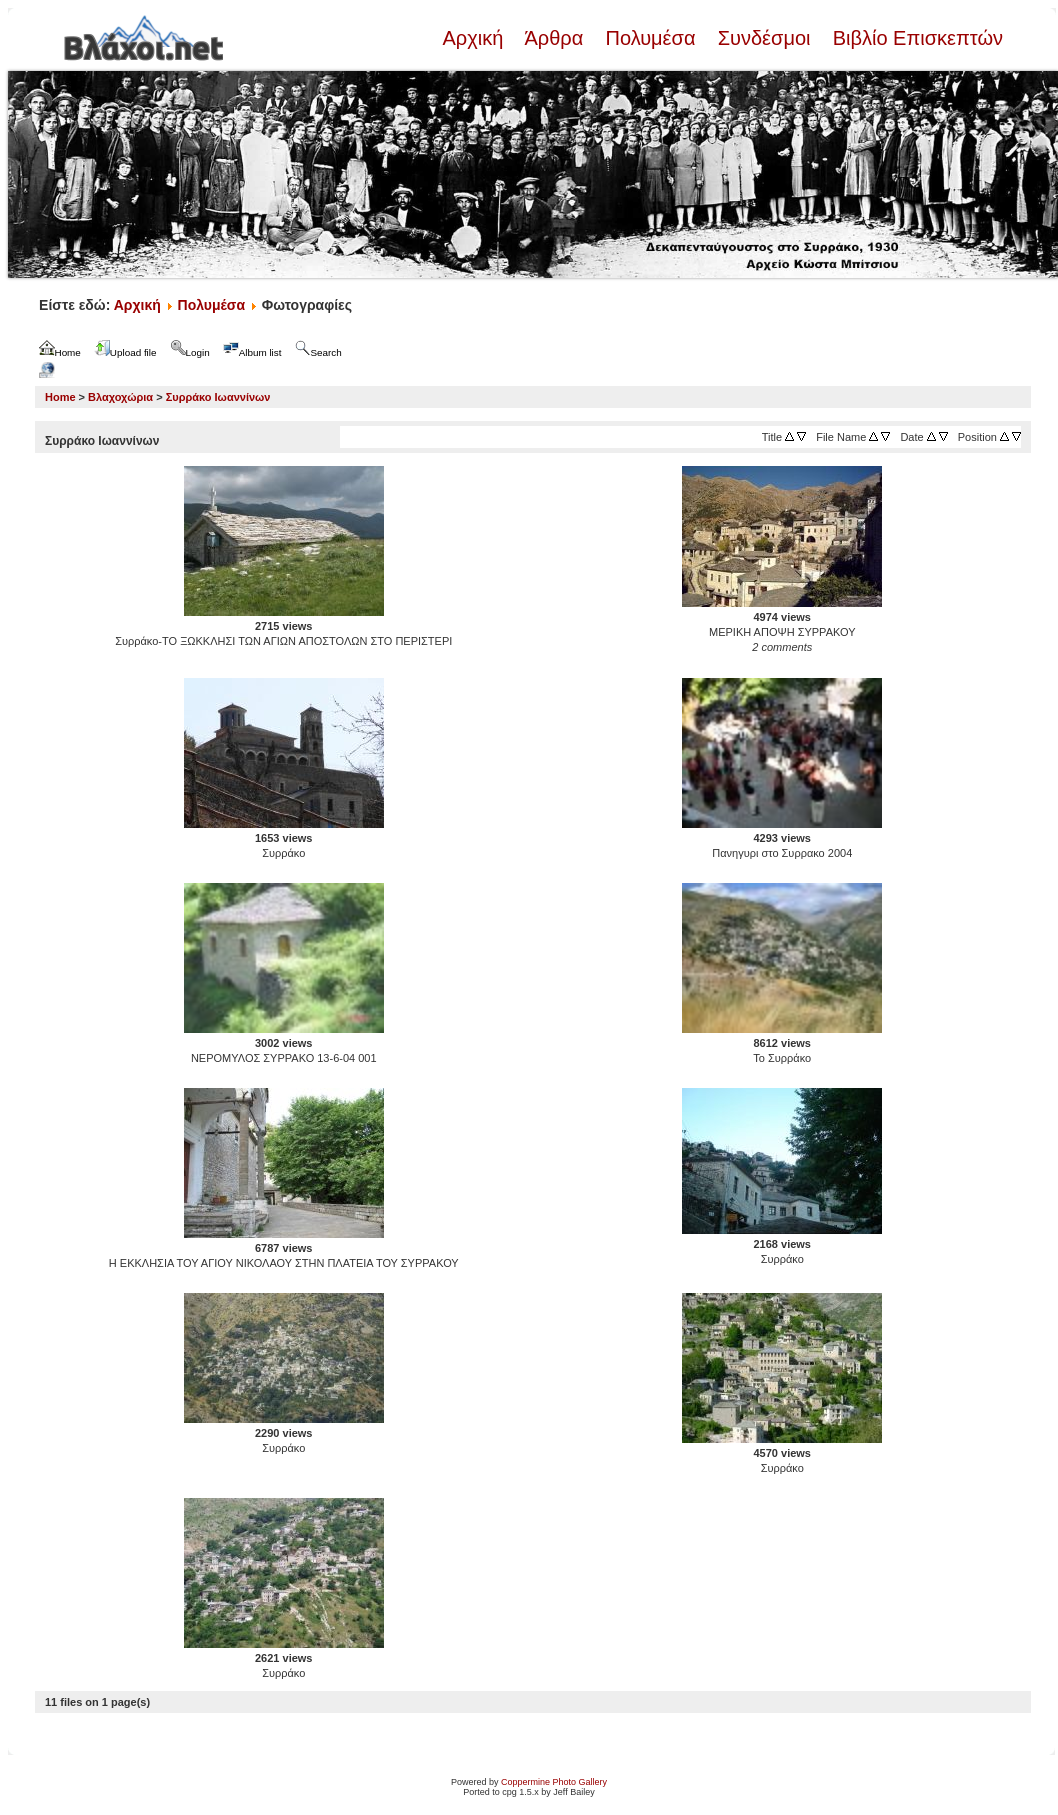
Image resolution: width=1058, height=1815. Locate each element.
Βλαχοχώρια (120, 397)
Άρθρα (554, 38)
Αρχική (475, 38)
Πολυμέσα (650, 38)
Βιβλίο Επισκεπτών (915, 38)
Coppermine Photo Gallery (554, 1782)
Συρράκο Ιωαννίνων (218, 397)
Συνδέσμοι (764, 38)
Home (60, 397)
